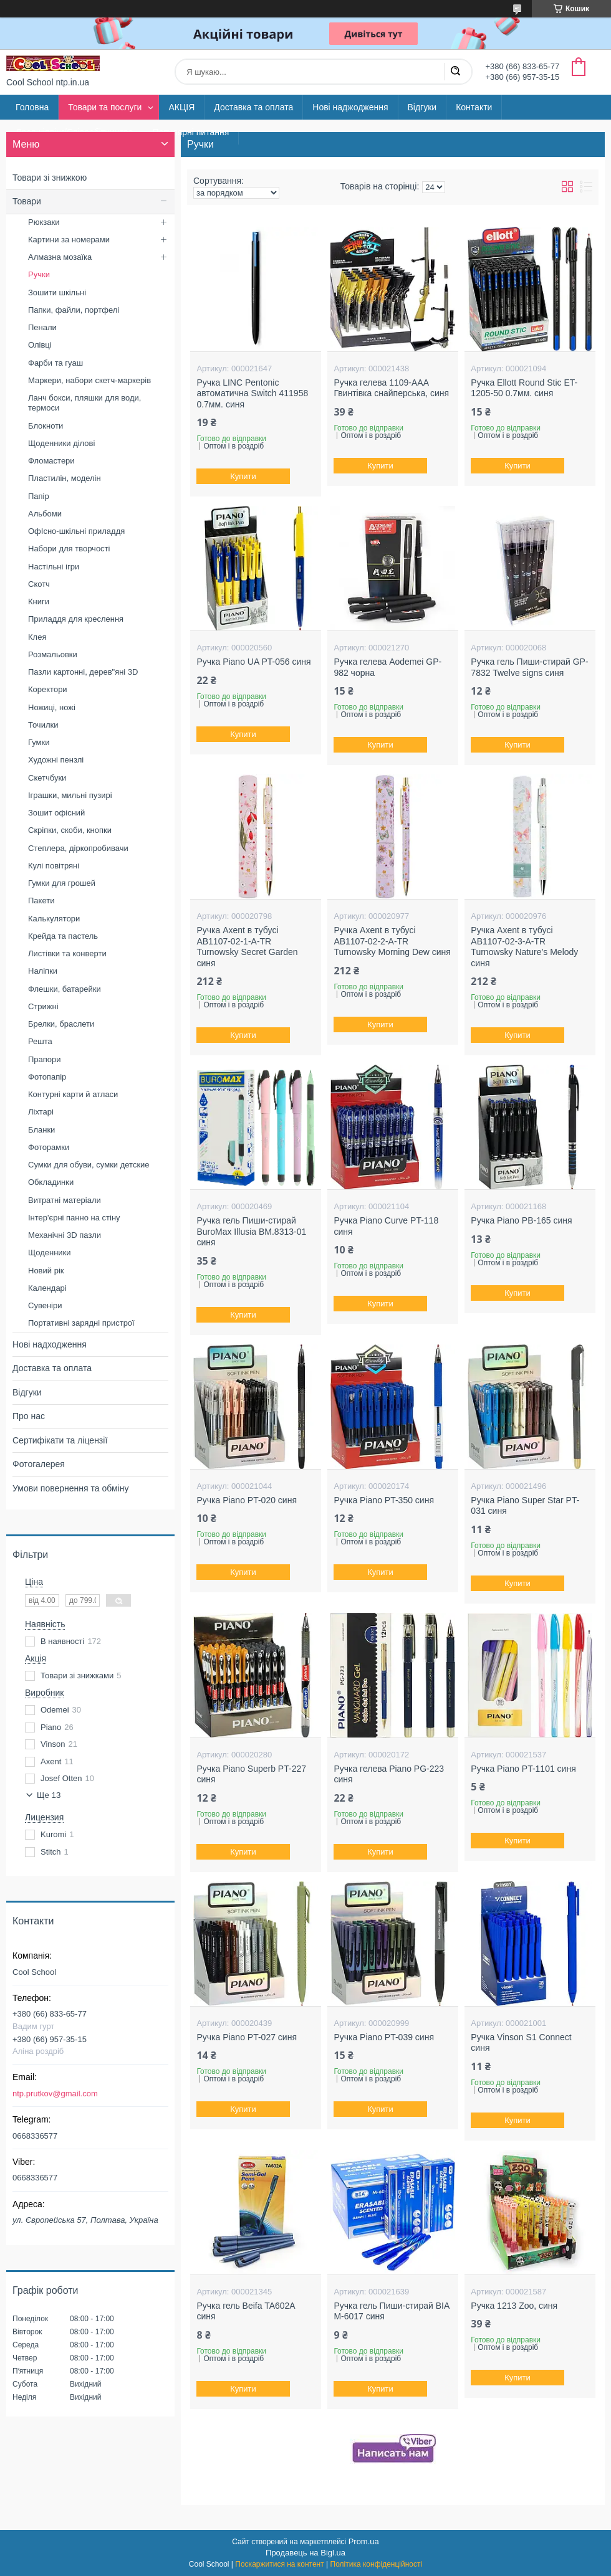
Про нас (28, 1416)
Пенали (42, 327)
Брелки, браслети (61, 1024)
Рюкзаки (43, 222)
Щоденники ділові (61, 443)
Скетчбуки (47, 777)
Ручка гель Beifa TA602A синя (245, 2311)
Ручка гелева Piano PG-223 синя (389, 1774)
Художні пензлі (56, 759)
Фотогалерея (38, 1464)
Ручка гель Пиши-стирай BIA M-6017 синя (391, 2311)
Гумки (38, 742)
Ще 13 (48, 1795)
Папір (38, 496)
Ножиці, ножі (51, 707)
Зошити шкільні (57, 292)
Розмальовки (52, 654)
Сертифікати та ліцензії (59, 1440)
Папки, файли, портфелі (73, 310)
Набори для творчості (69, 548)
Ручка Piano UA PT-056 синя (253, 662)
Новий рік (46, 1270)
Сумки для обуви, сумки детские (89, 1164)
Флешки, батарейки (64, 989)
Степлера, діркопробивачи (78, 848)
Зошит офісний (56, 812)
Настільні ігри (53, 566)
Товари (26, 201)
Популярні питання (190, 132)
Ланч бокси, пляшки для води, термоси (84, 402)
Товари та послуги (105, 107)
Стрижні (43, 1006)
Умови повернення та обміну (70, 1488)
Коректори (47, 689)
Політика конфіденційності (376, 2564)
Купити (244, 476)
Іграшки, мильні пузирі (70, 795)
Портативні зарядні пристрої (81, 1323)
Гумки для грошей (61, 883)
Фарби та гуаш (55, 363)
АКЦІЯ (181, 107)
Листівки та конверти (67, 953)
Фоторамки (48, 1147)
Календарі (47, 1288)
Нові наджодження (350, 107)
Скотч (39, 584)
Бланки (41, 1129)
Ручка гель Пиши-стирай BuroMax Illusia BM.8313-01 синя (251, 1231)
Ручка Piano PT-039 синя (384, 2037)
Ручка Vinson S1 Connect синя (521, 2042)
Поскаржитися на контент (279, 2564)
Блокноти (45, 425)
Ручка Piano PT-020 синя (246, 1500)
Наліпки (42, 971)
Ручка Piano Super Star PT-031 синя (525, 1505)
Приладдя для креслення (75, 619)
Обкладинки (51, 1182)
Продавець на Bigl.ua (305, 2552)
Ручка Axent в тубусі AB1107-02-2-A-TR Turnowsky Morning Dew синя (392, 941)
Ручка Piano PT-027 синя (246, 2037)
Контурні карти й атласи (73, 1094)
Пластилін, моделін (64, 478)
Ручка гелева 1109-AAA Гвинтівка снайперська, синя (391, 388)
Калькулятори (54, 918)
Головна (32, 107)
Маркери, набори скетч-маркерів (89, 380)
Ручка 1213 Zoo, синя (514, 2306)
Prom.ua (364, 2541)
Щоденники (49, 1252)
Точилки (43, 725)
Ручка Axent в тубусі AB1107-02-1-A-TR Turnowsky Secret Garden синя (246, 946)
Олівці (40, 344)
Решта (40, 1041)
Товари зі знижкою (49, 178)
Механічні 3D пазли (64, 1235)
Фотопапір (47, 1076)
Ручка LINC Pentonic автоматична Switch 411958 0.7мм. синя (252, 393)
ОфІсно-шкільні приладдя (76, 531)
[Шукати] (455, 71)
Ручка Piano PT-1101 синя (523, 1769)
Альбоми (45, 513)
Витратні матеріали (64, 1200)
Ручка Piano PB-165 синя (521, 1220)
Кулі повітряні (53, 865)
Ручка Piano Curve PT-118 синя (386, 1226)
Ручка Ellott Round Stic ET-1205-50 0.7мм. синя (524, 388)
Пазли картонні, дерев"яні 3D (83, 672)
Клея (37, 637)
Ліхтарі (41, 1111)
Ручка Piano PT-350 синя (384, 1500)
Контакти (474, 107)
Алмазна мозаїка (60, 257)
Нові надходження (49, 1344)
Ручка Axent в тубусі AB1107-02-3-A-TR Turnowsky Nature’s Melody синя (524, 946)
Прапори (44, 1059)
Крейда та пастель (63, 936)
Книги (38, 601)
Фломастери (51, 460)
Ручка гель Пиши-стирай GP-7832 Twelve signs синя (529, 667)
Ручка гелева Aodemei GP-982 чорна (387, 667)
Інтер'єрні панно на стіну (74, 1217)
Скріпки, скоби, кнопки (70, 830)
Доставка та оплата (253, 107)
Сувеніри (45, 1305)
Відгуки (422, 107)
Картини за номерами (69, 239)
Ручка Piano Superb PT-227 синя (251, 1774)
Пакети (41, 900)
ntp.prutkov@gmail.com (55, 2093)
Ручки (39, 274)
